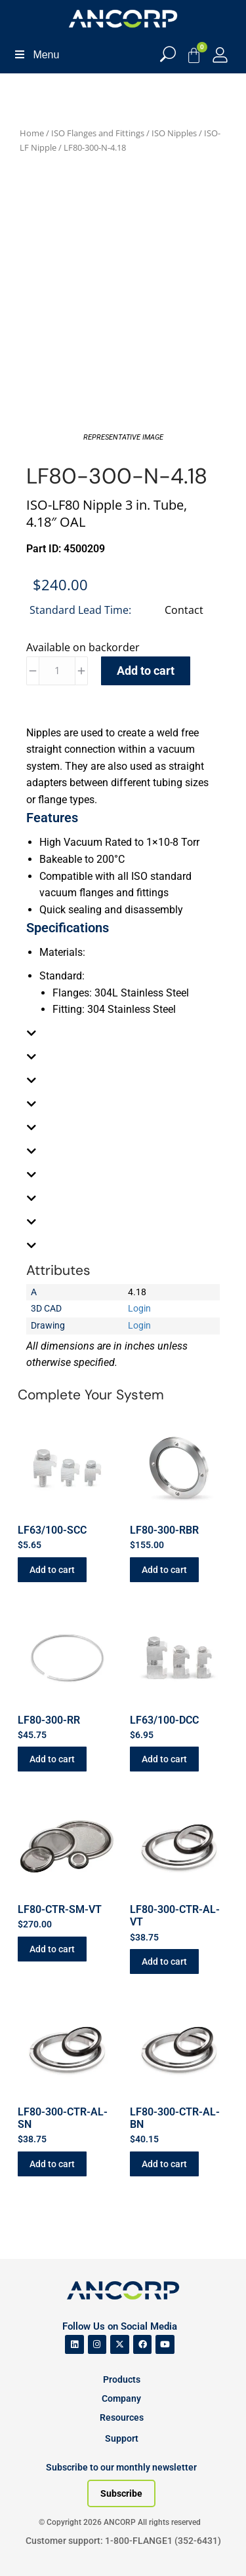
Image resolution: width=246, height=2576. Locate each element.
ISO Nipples (174, 133)
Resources (122, 2417)
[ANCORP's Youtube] (164, 2344)
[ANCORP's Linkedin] (74, 2344)
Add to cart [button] (52, 1569)
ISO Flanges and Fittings (97, 133)
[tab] (123, 1033)
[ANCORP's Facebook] (142, 2344)
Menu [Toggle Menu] (36, 54)
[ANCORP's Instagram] (97, 2344)
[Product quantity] (57, 670)
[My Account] (220, 55)
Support (121, 2438)
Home (32, 133)
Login (139, 1308)
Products (121, 2379)
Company (121, 2398)
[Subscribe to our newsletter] (121, 2493)
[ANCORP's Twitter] (119, 2344)
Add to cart (145, 670)
